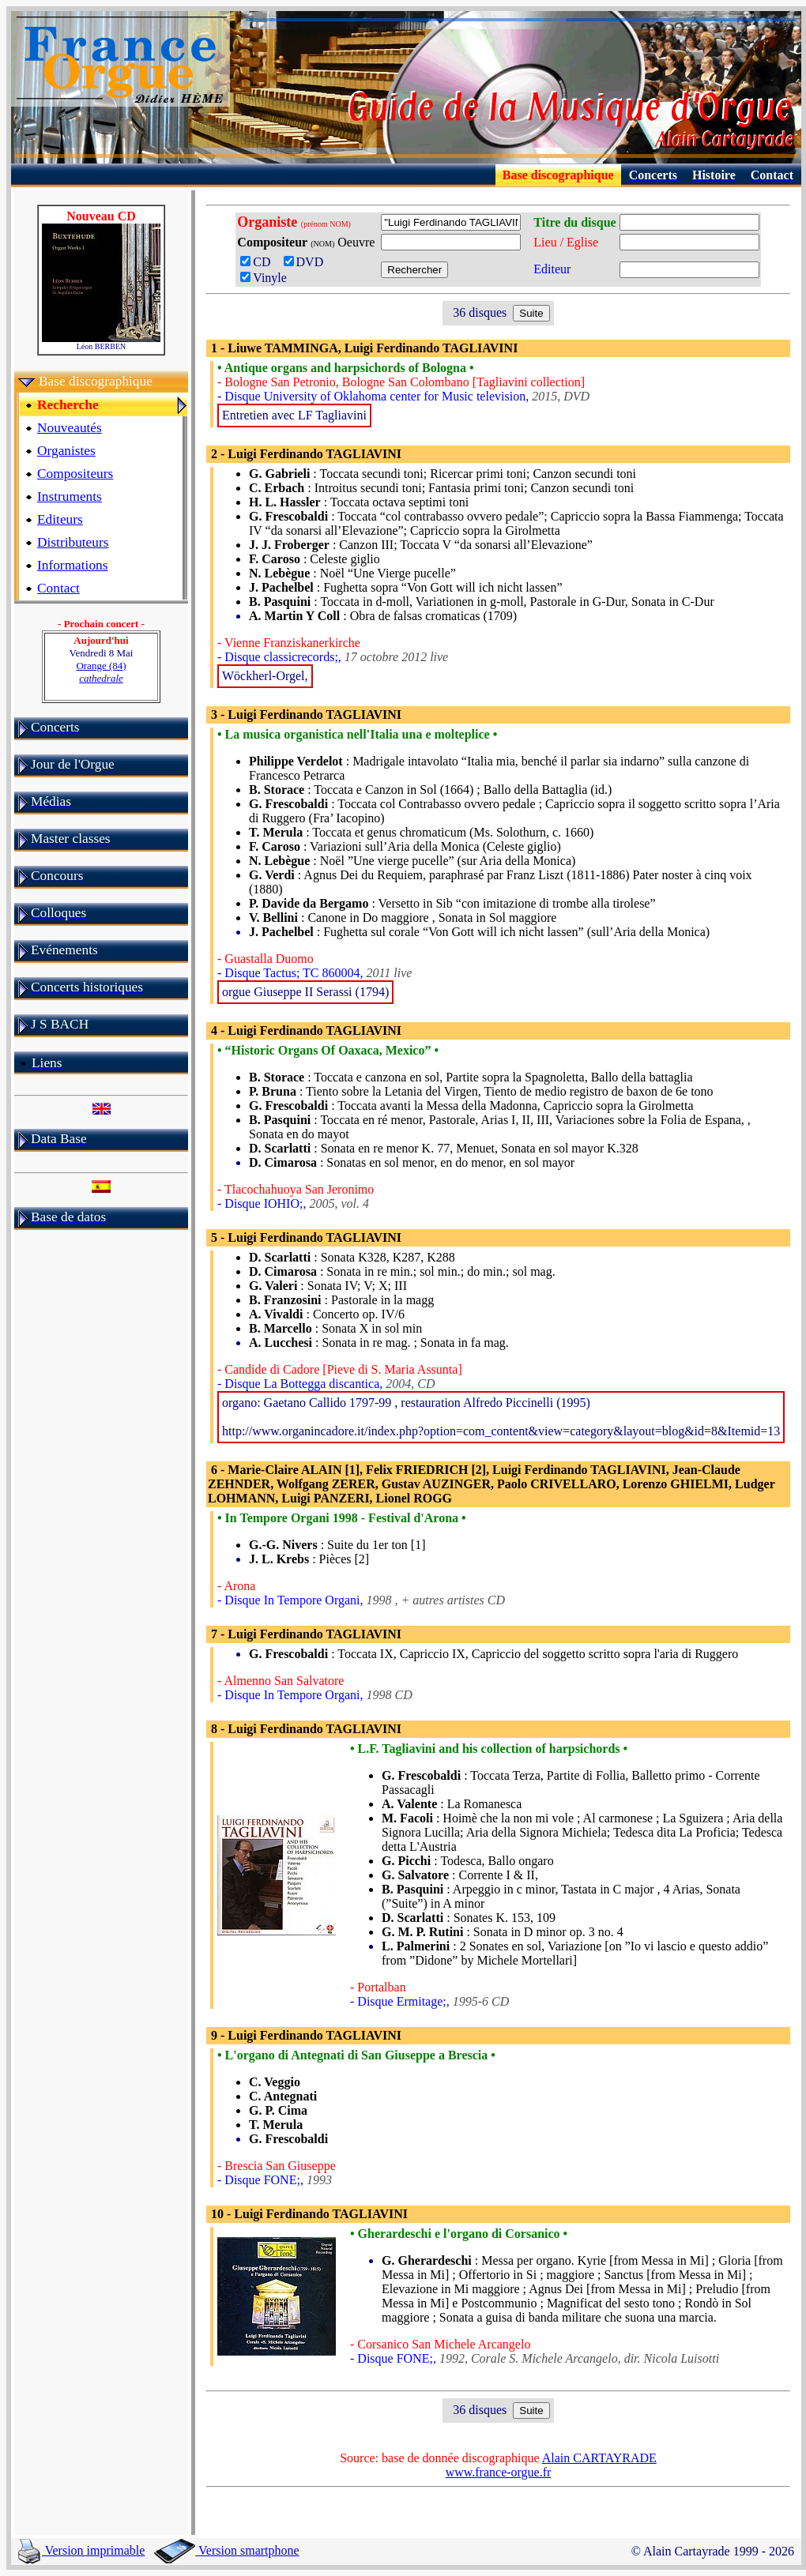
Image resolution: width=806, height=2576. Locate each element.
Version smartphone (226, 2550)
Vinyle (263, 277)
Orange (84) (101, 672)
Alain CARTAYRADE (599, 2458)
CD (260, 262)
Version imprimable (81, 2550)
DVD (307, 262)
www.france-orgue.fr (499, 2472)
